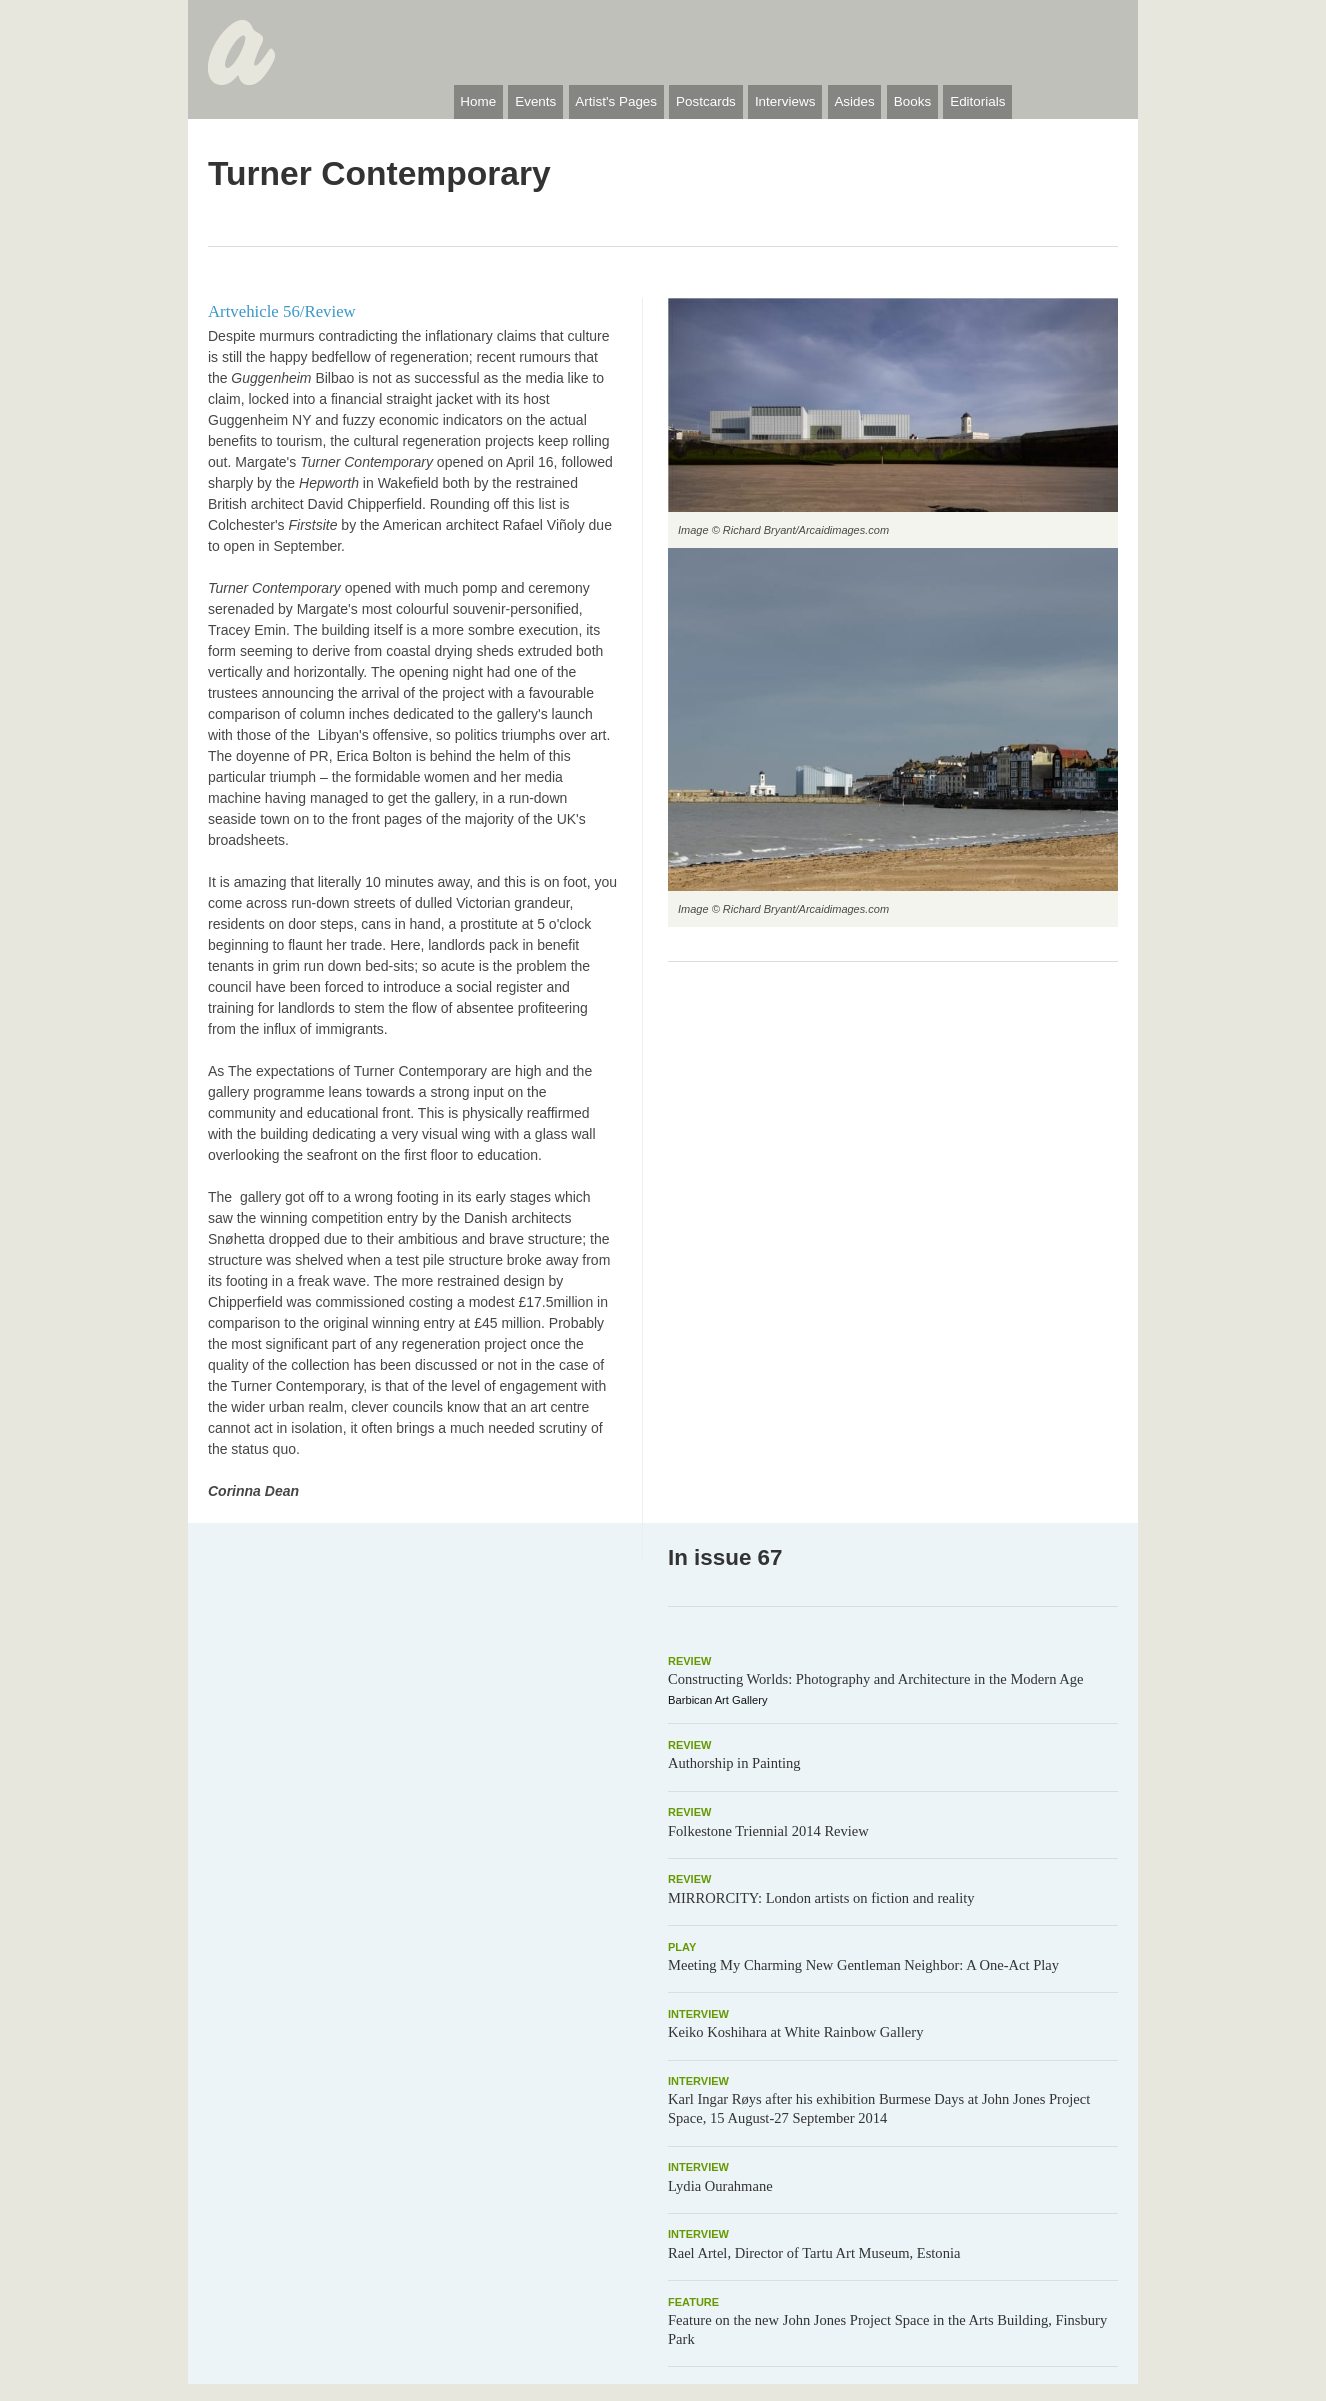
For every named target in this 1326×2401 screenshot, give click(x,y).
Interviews (785, 101)
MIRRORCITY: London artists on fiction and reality (821, 1898)
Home (478, 101)
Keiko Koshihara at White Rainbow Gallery (795, 2032)
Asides (854, 101)
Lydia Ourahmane (720, 2186)
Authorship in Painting (734, 1763)
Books (912, 101)
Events (535, 101)
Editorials (977, 101)
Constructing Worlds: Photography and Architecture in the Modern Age (876, 1679)
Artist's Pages (616, 101)
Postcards (706, 101)
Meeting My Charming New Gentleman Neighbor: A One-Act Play (863, 1965)
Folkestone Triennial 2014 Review (768, 1831)
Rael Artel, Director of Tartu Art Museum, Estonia (814, 2253)
